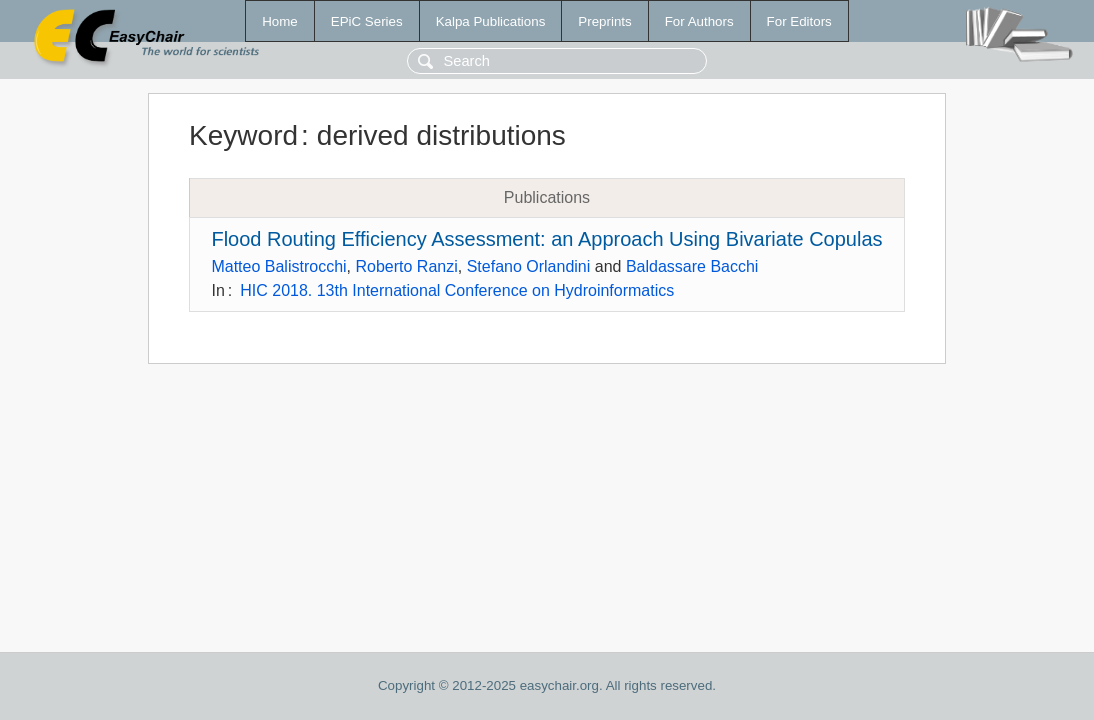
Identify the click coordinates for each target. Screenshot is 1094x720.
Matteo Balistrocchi (278, 266)
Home (280, 21)
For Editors (799, 21)
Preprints (604, 21)
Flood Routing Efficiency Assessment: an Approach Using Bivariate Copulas (546, 239)
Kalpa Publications (491, 21)
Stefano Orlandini (529, 266)
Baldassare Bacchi (692, 266)
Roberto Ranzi (407, 266)
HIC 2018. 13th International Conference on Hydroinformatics (457, 290)
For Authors (699, 21)
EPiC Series (367, 21)
